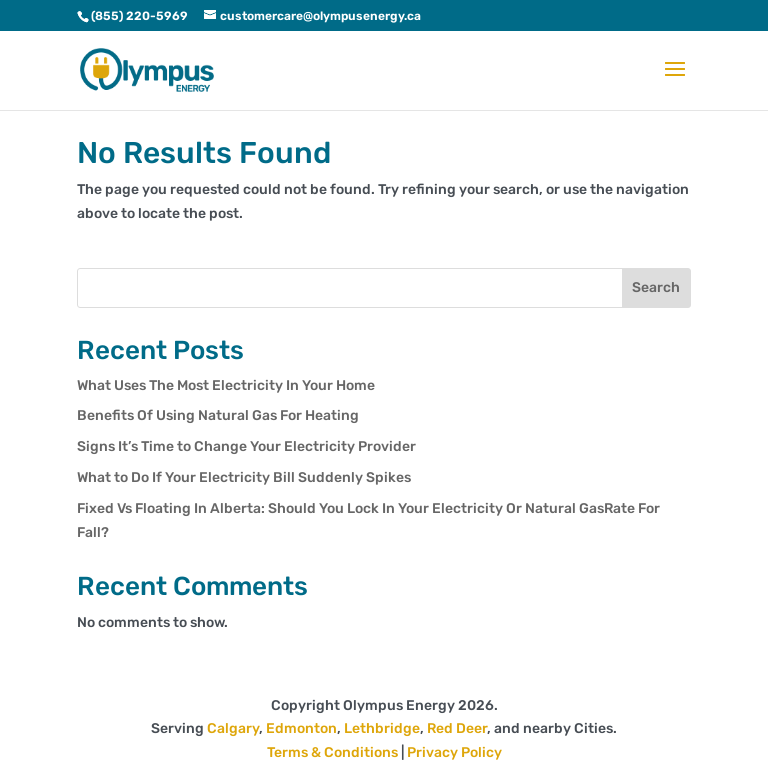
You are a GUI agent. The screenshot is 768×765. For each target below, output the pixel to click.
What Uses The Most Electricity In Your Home (226, 385)
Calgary (233, 728)
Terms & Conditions (332, 752)
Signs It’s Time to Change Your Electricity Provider (246, 446)
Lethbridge (382, 728)
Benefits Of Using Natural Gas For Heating (218, 415)
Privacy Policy (454, 752)
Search (656, 287)
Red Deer (457, 728)
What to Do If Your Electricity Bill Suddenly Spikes (244, 477)
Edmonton (301, 728)
